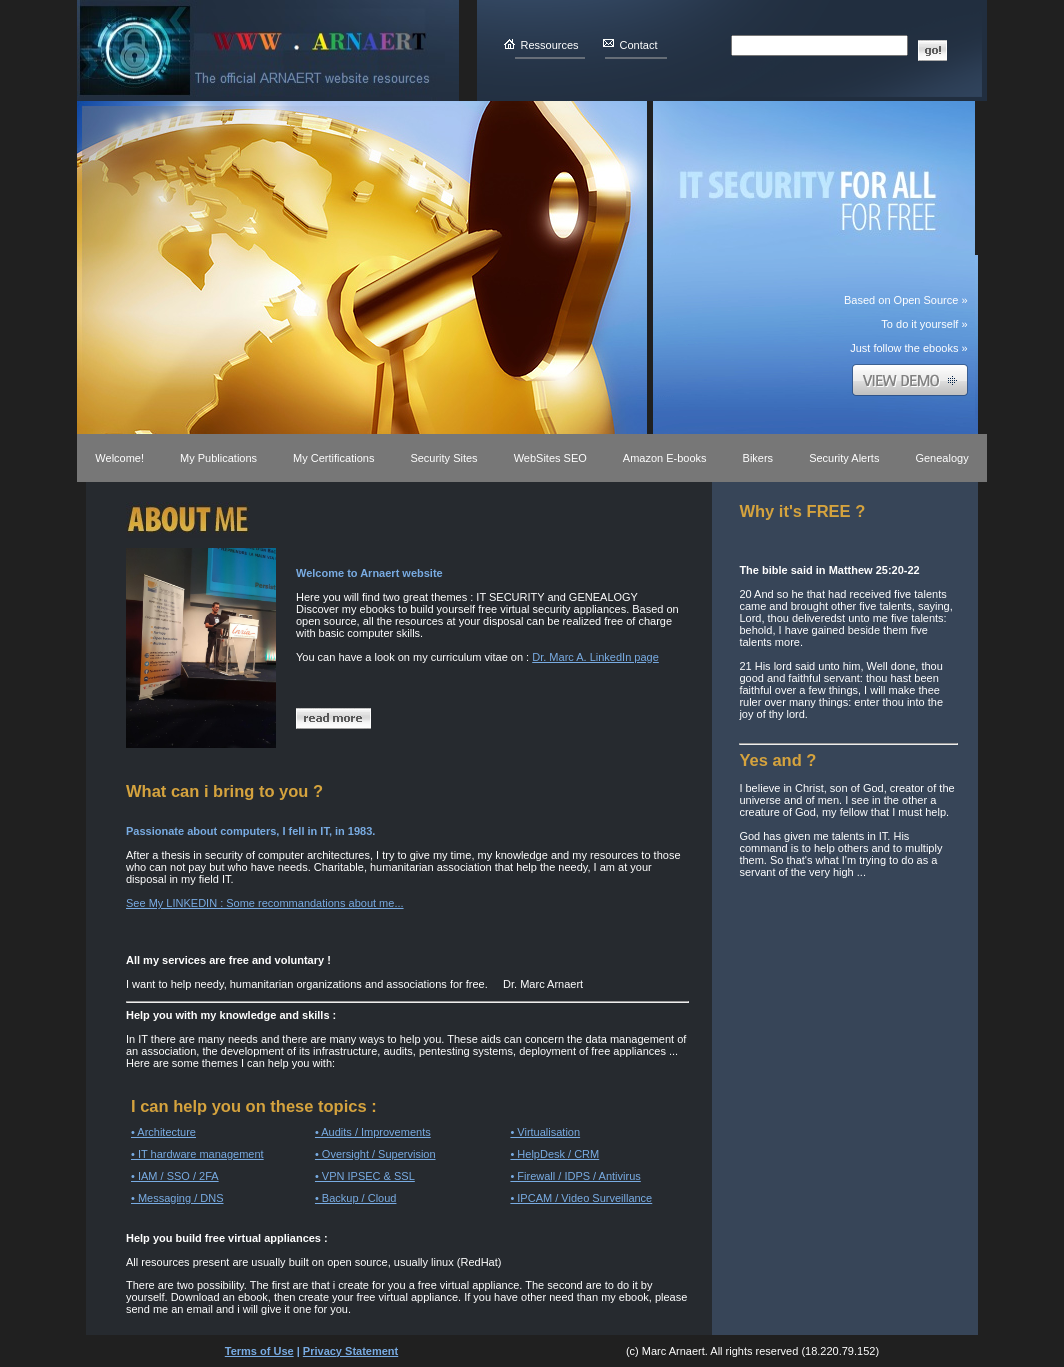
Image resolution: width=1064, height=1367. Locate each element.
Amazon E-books (665, 458)
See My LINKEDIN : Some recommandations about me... (265, 903)
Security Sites (443, 458)
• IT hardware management (197, 1154)
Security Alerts (844, 458)
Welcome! (119, 458)
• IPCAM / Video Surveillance (581, 1198)
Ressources (550, 45)
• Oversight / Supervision (375, 1154)
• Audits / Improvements (373, 1132)
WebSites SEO (550, 458)
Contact (639, 45)
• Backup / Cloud (356, 1198)
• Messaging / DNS (177, 1198)
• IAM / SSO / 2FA (175, 1176)
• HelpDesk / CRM (554, 1154)
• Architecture (163, 1132)
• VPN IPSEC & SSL (365, 1176)
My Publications (218, 458)
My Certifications (333, 458)
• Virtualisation (545, 1132)
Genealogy (941, 458)
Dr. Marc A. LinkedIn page (595, 657)
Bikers (758, 458)
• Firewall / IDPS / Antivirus (575, 1176)
